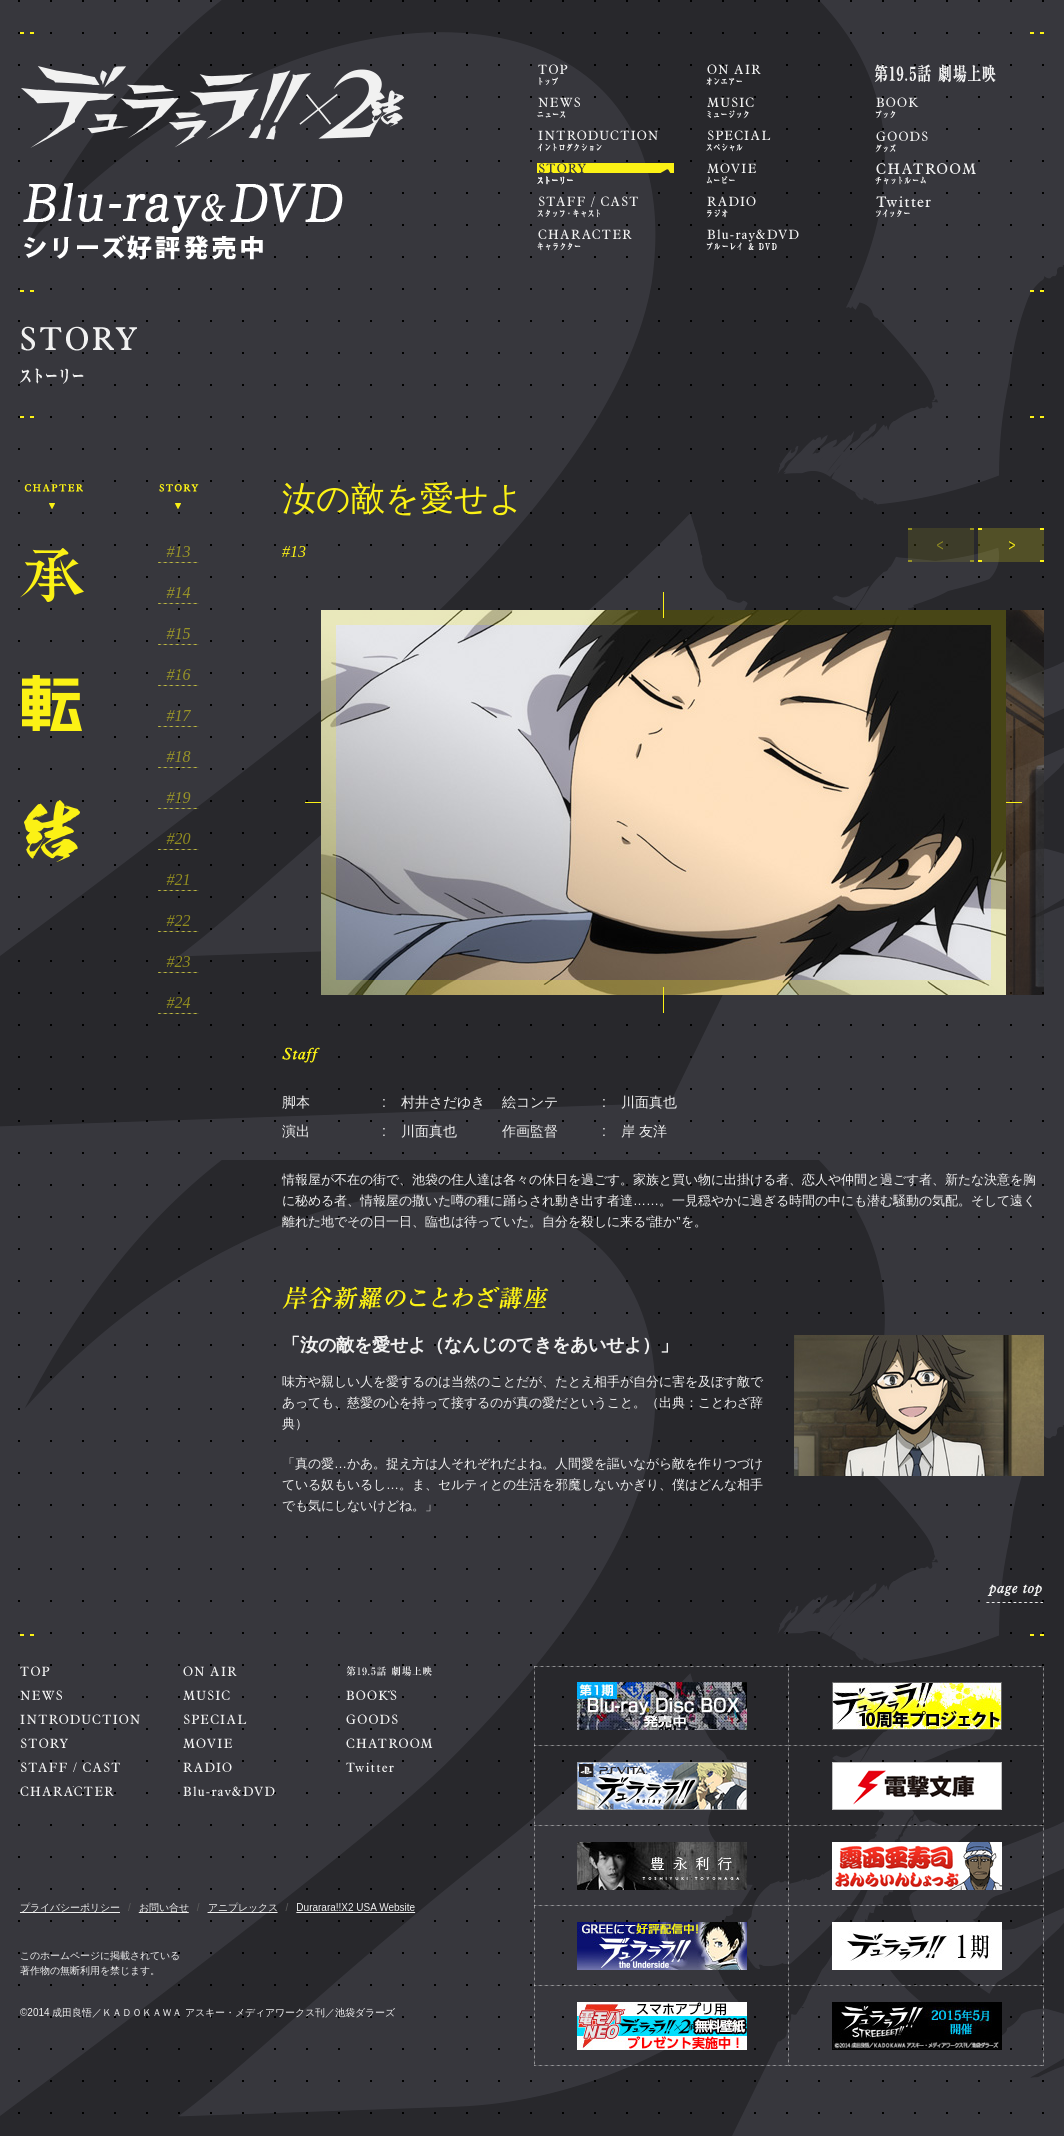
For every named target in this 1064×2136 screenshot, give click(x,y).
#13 (179, 552)
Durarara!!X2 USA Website (355, 1907)
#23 (179, 962)
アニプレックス (243, 1907)
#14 (179, 593)
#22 (179, 921)
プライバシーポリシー (70, 1907)
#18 (179, 757)
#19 (179, 798)
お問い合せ (164, 1907)
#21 (179, 880)
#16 (179, 675)
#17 (179, 716)
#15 (179, 634)
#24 (179, 1003)
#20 (179, 839)
